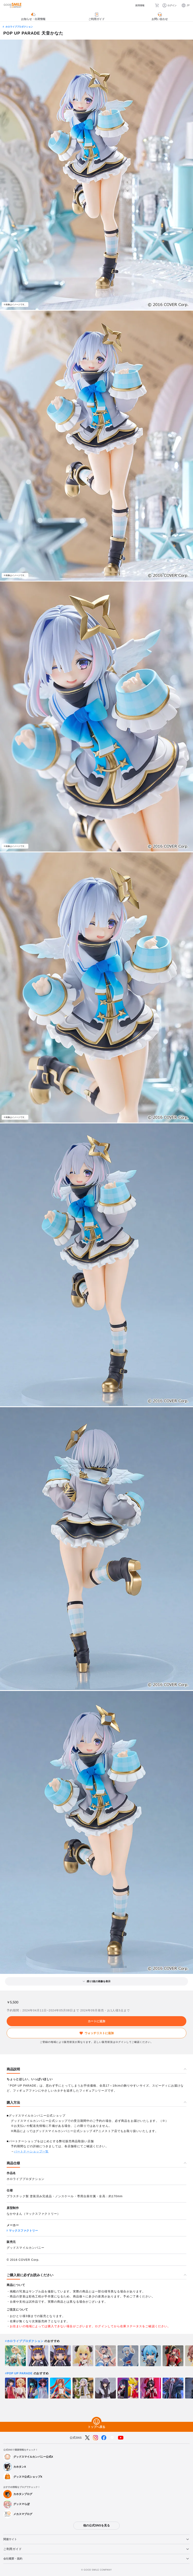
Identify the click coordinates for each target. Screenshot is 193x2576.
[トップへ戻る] (96, 2422)
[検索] (150, 5)
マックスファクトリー (23, 2230)
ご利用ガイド (12, 2549)
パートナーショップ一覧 (31, 2151)
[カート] (157, 5)
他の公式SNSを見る (96, 2525)
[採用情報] (136, 5)
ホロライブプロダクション (19, 26)
